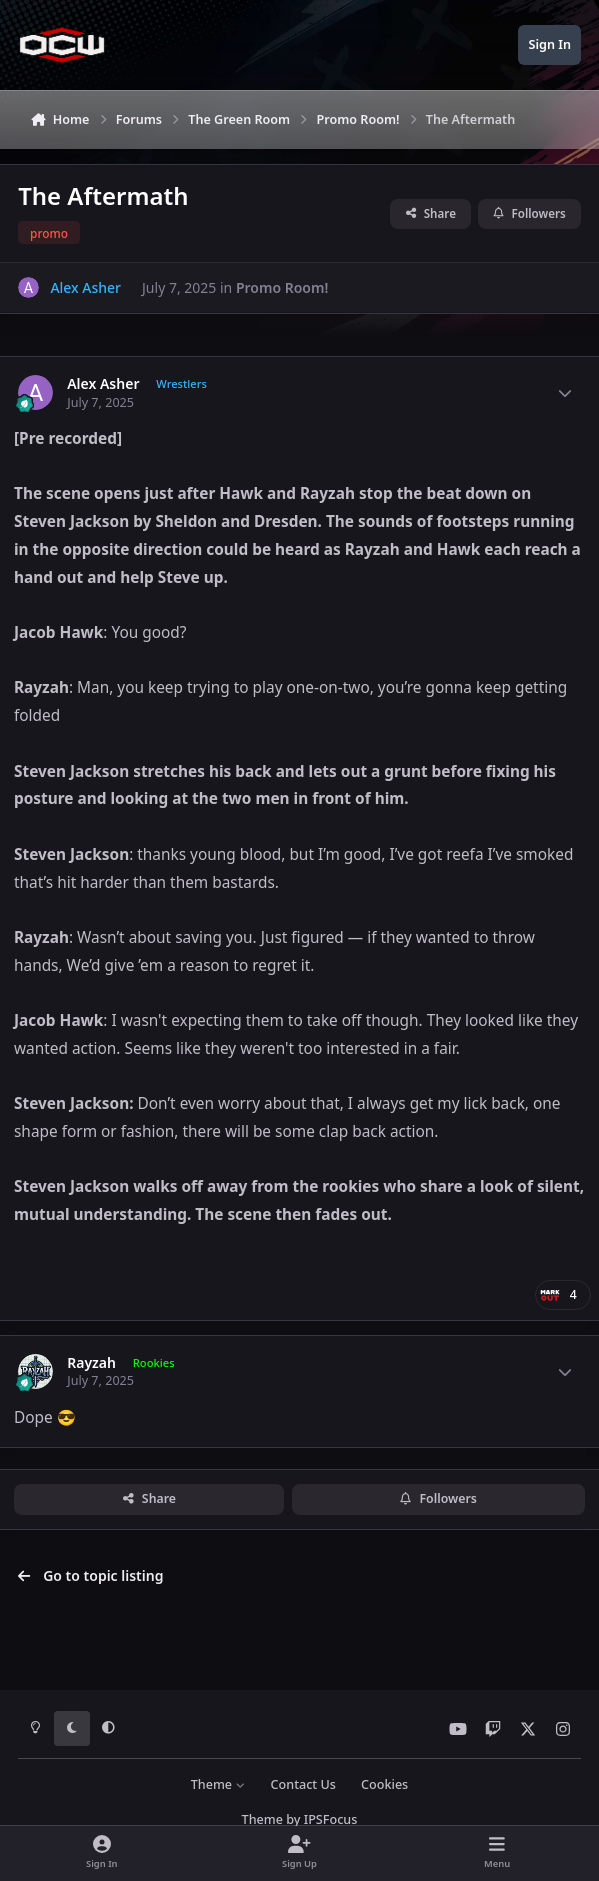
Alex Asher (103, 384)
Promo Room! (282, 287)
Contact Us (303, 1784)
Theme (218, 1784)
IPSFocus (331, 1819)
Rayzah (91, 1363)
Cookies (384, 1784)
